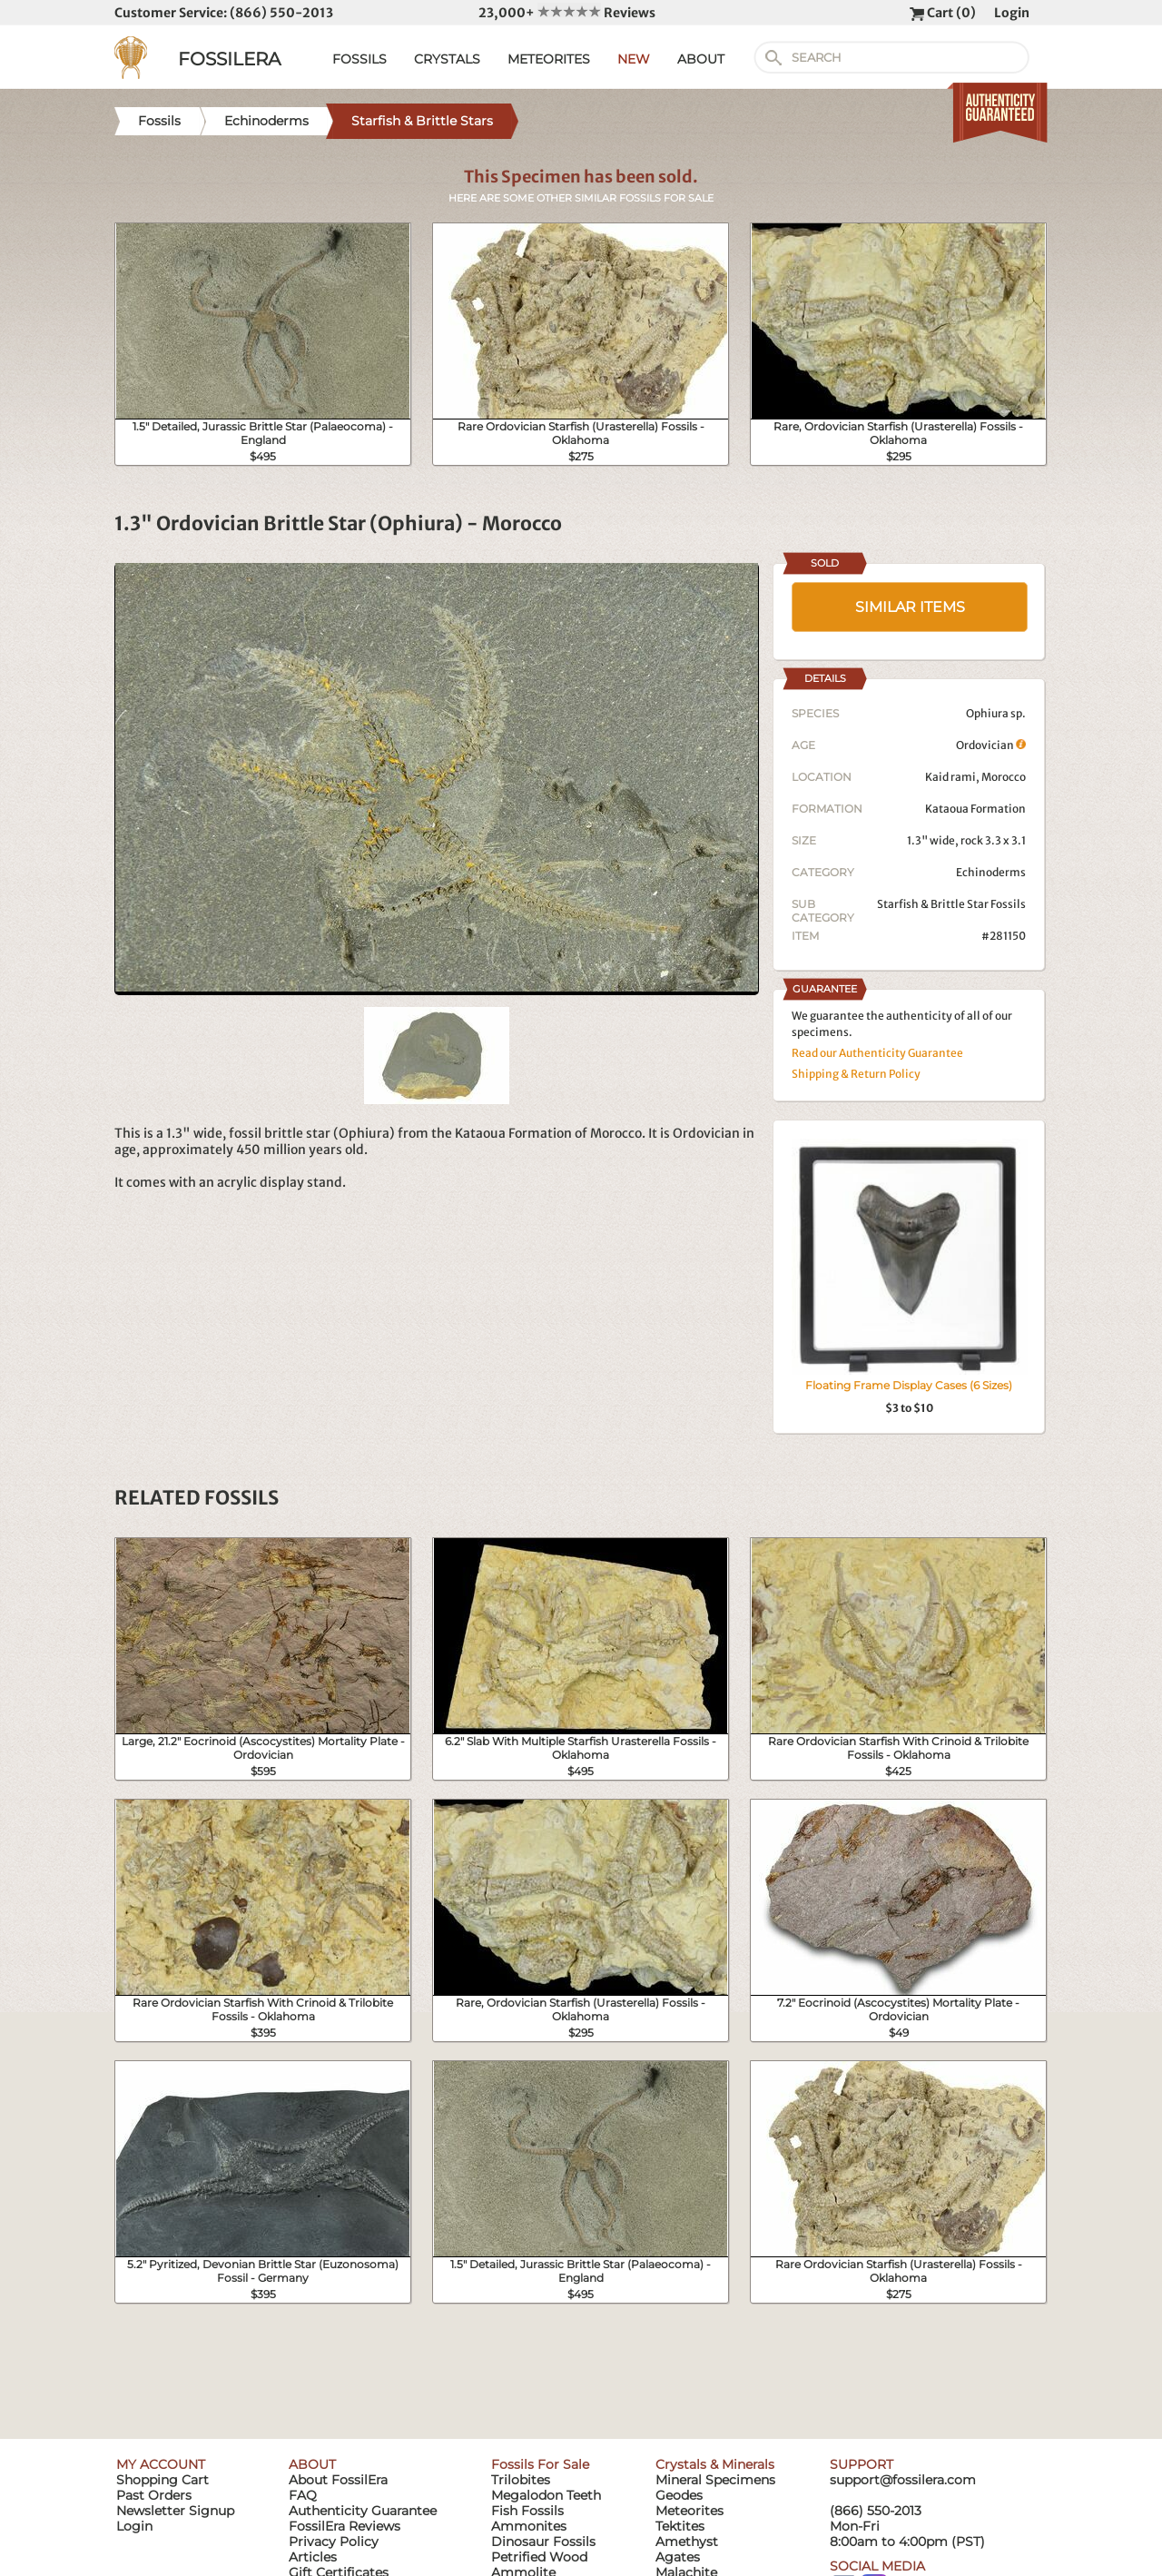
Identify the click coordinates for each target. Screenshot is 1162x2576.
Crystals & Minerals (714, 2464)
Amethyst (686, 2541)
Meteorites (689, 2510)
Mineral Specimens (715, 2480)
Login (1011, 13)
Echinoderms (991, 872)
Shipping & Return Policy (856, 1074)
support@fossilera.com (903, 2480)
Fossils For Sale (540, 2464)
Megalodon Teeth (546, 2495)
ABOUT (700, 59)
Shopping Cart (162, 2480)
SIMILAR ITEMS (910, 607)
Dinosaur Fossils (543, 2541)
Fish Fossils (527, 2510)
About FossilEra (338, 2480)
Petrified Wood (539, 2557)
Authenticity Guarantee (363, 2510)
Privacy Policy (334, 2541)
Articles (313, 2557)
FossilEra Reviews (344, 2526)
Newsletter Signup (175, 2510)
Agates (677, 2557)
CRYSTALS (447, 59)
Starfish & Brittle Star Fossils (951, 904)
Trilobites (520, 2480)
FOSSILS (359, 59)
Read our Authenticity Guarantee (877, 1053)
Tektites (679, 2526)
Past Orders (154, 2495)
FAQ (303, 2495)
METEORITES (548, 59)
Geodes (679, 2495)
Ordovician (991, 745)
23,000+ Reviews (566, 13)
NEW (633, 59)
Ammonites (528, 2526)
